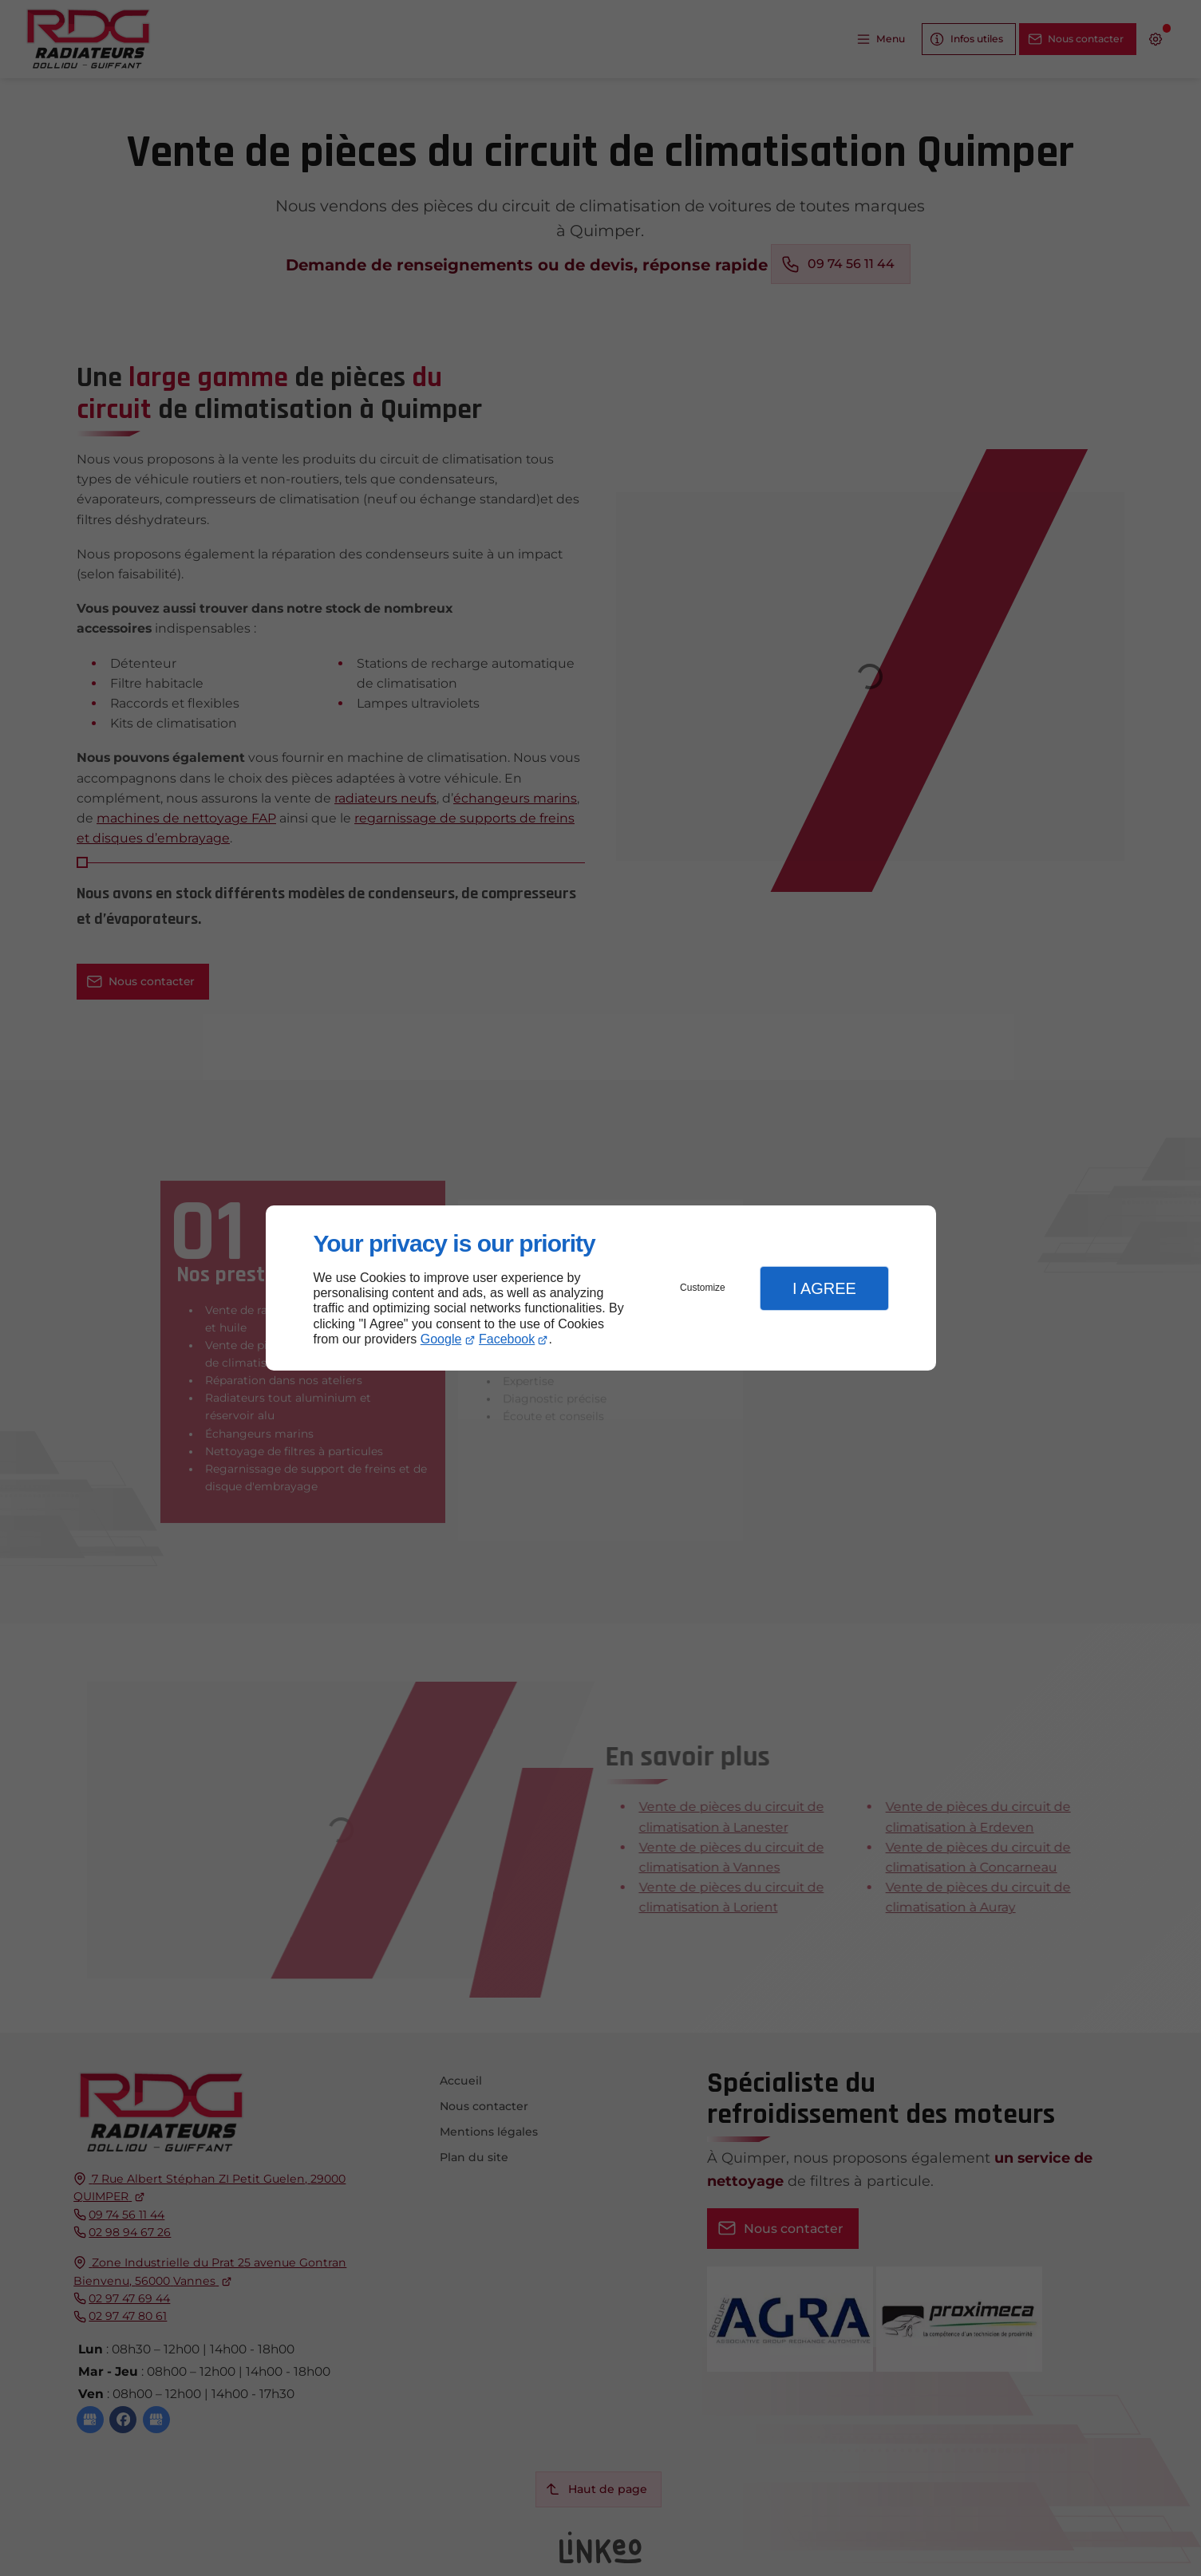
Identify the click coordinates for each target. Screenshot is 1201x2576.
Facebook (507, 1339)
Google (441, 1339)
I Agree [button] (824, 1288)
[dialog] (601, 1288)
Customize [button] (702, 1287)
